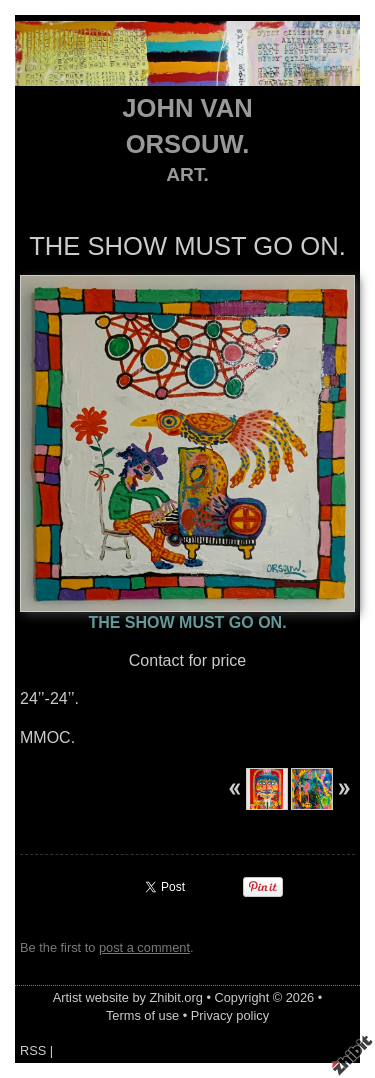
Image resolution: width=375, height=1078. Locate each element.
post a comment (144, 947)
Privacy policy (230, 1015)
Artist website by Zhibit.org (128, 997)
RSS (33, 1050)
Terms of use (142, 1015)
